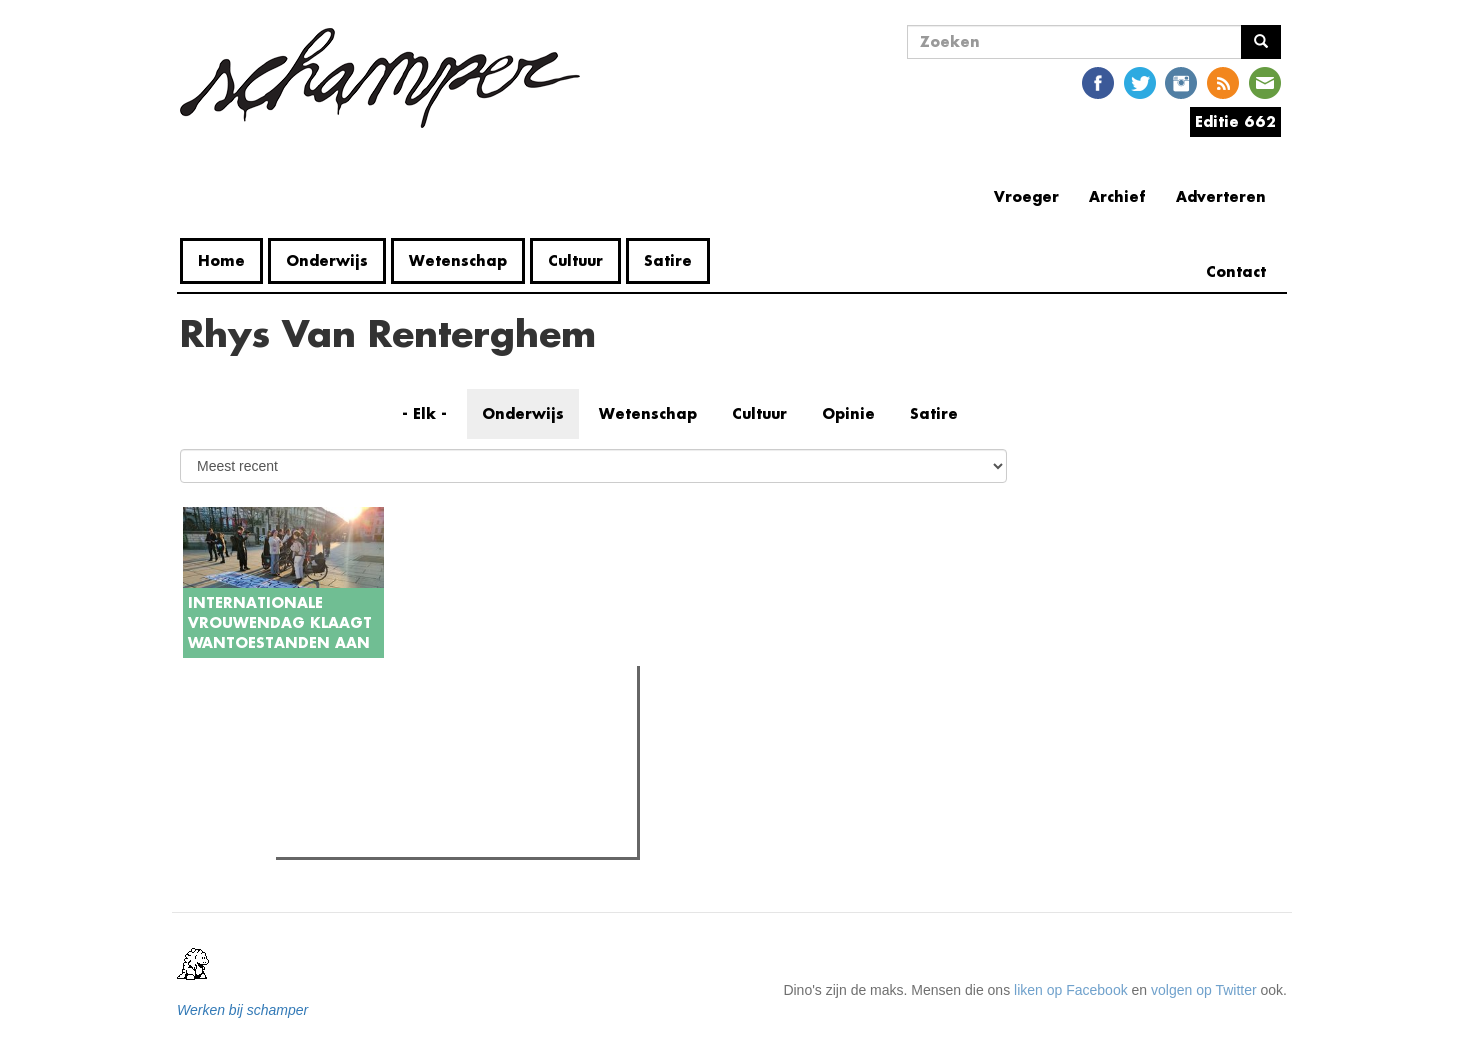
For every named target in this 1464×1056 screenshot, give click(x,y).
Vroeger (1026, 196)
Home (221, 260)
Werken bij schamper (242, 1010)
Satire (668, 260)
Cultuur (575, 260)
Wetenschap (458, 260)
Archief (1117, 196)
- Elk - (424, 413)
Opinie (848, 413)
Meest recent (454, 725)
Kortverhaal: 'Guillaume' (389, 836)
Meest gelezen (339, 726)
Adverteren (1221, 196)
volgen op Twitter (1204, 990)
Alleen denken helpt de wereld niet (422, 811)
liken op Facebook (1071, 990)
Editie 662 (1235, 121)
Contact (1236, 271)
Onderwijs (327, 260)
